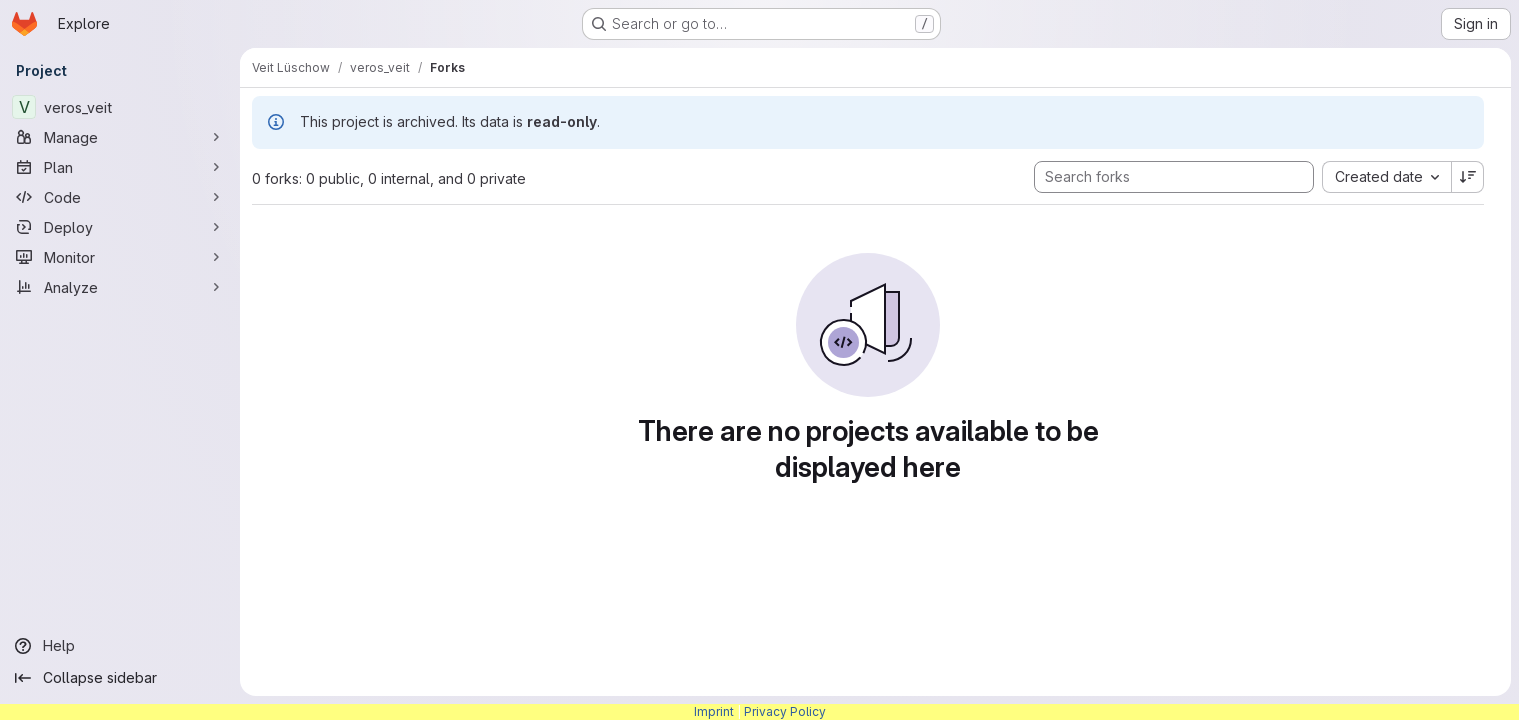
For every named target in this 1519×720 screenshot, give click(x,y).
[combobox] (1386, 177)
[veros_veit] (120, 107)
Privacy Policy (785, 711)
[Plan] (120, 167)
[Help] (120, 646)
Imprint (714, 711)
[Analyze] (120, 287)
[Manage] (120, 137)
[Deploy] (120, 227)
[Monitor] (120, 257)
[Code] (120, 197)
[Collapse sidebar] (120, 678)
